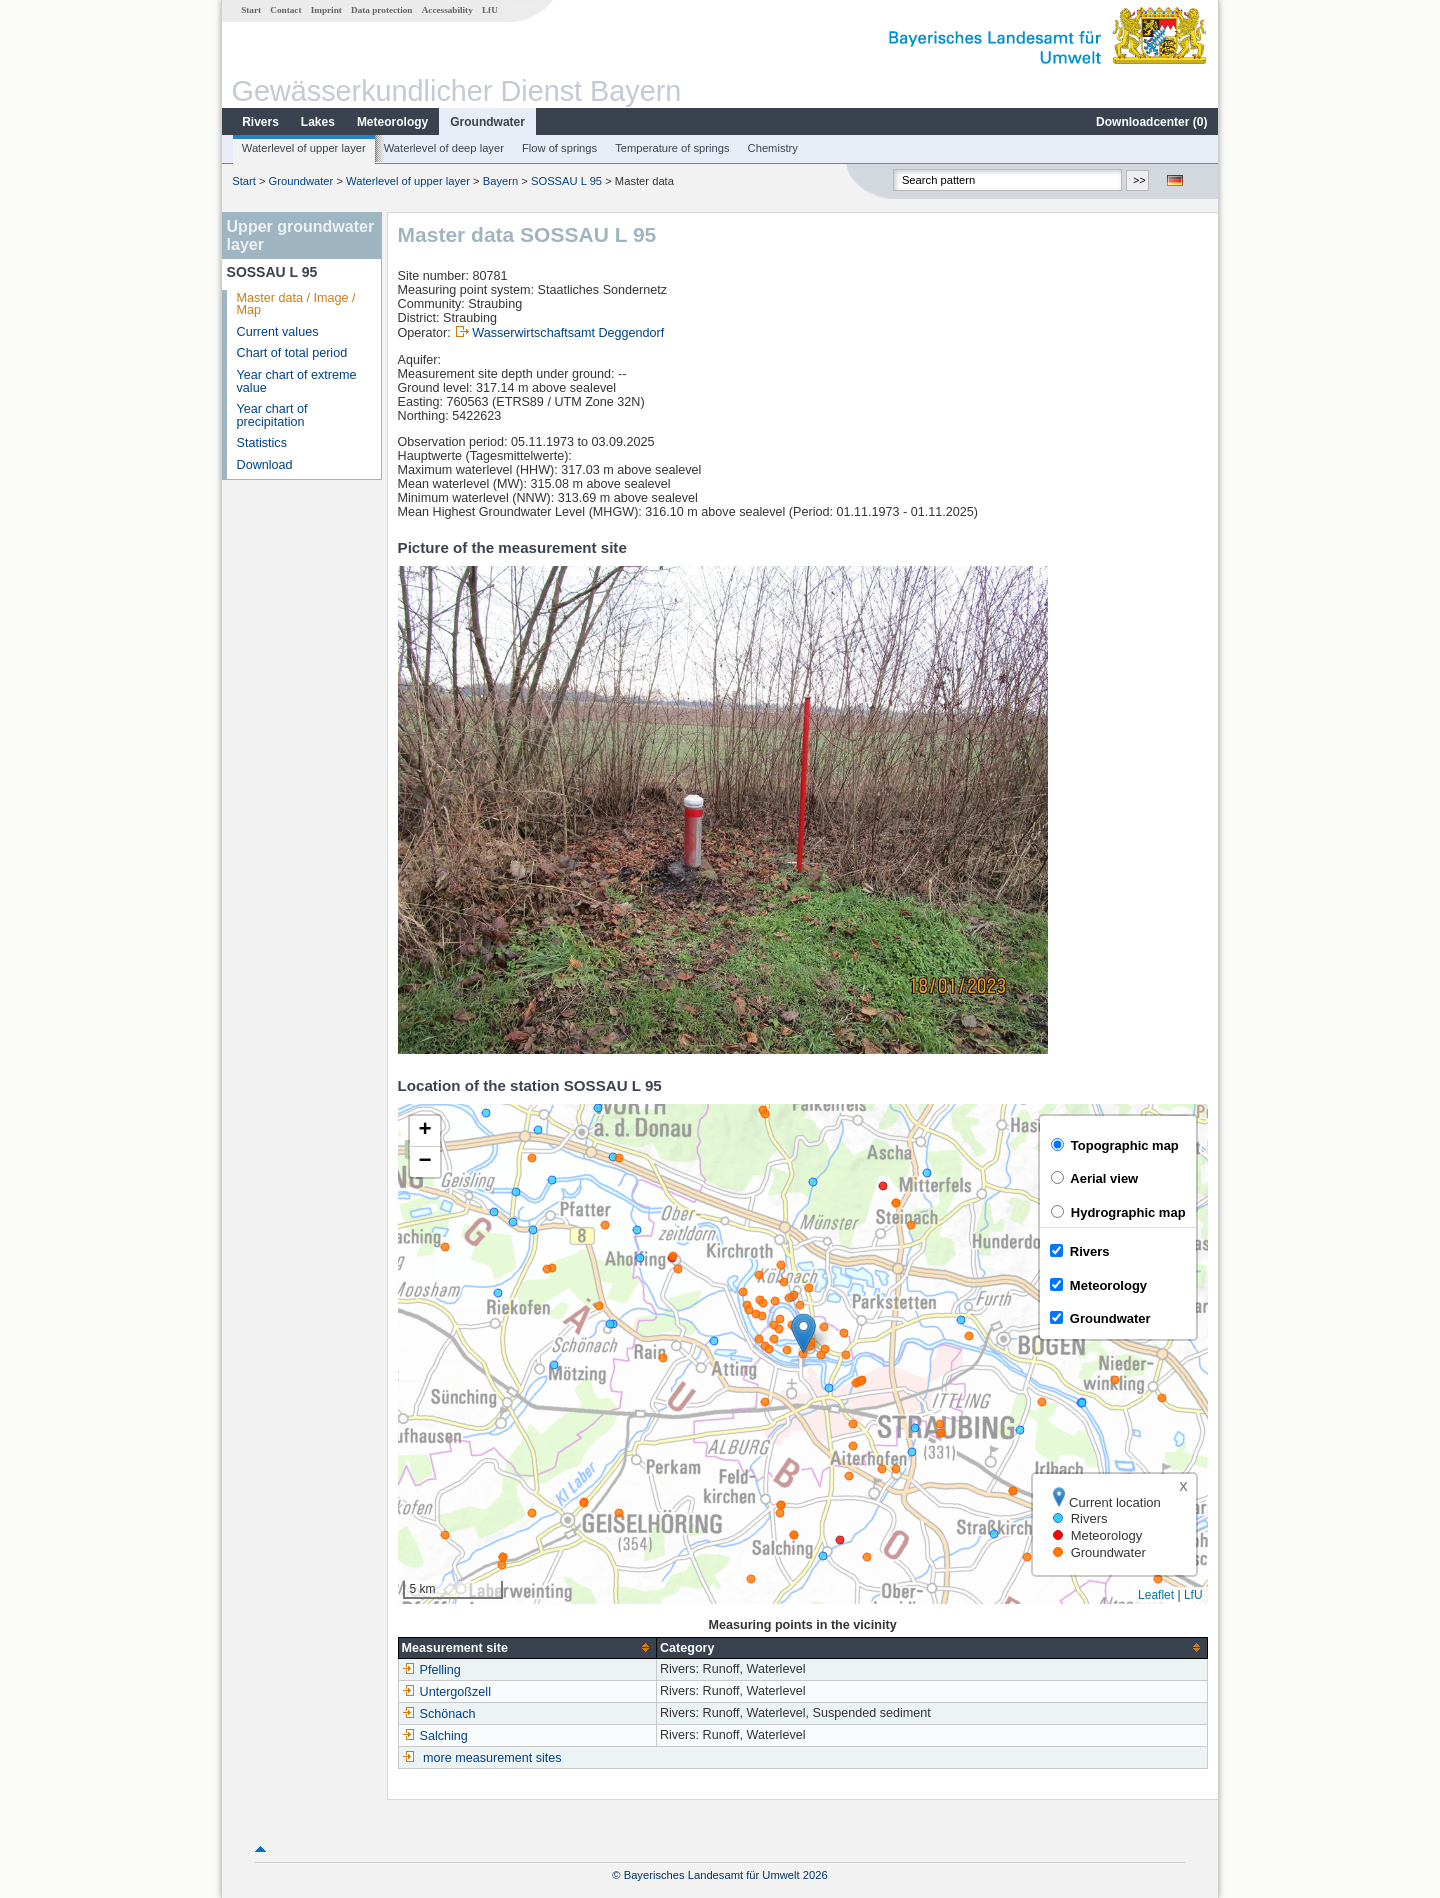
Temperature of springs (672, 148)
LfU (490, 10)
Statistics (262, 443)
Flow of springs (559, 148)
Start (251, 10)
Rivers (260, 122)
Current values (278, 332)
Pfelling (431, 1670)
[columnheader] (527, 1647)
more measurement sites (492, 1758)
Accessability (447, 10)
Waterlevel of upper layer (304, 148)
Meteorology (392, 122)
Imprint (326, 10)
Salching (435, 1736)
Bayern (500, 181)
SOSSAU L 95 (566, 181)
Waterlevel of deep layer (444, 148)
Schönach (439, 1714)
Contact (285, 10)
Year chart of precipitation (272, 415)
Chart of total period (292, 353)
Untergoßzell (446, 1692)
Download (265, 465)
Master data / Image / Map (296, 304)
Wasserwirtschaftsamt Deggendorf (568, 333)
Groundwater (487, 122)
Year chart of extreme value (297, 381)
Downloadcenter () (1151, 122)
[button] (803, 1333)
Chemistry (773, 148)
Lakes (318, 122)
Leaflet (1156, 1595)
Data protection (381, 10)
